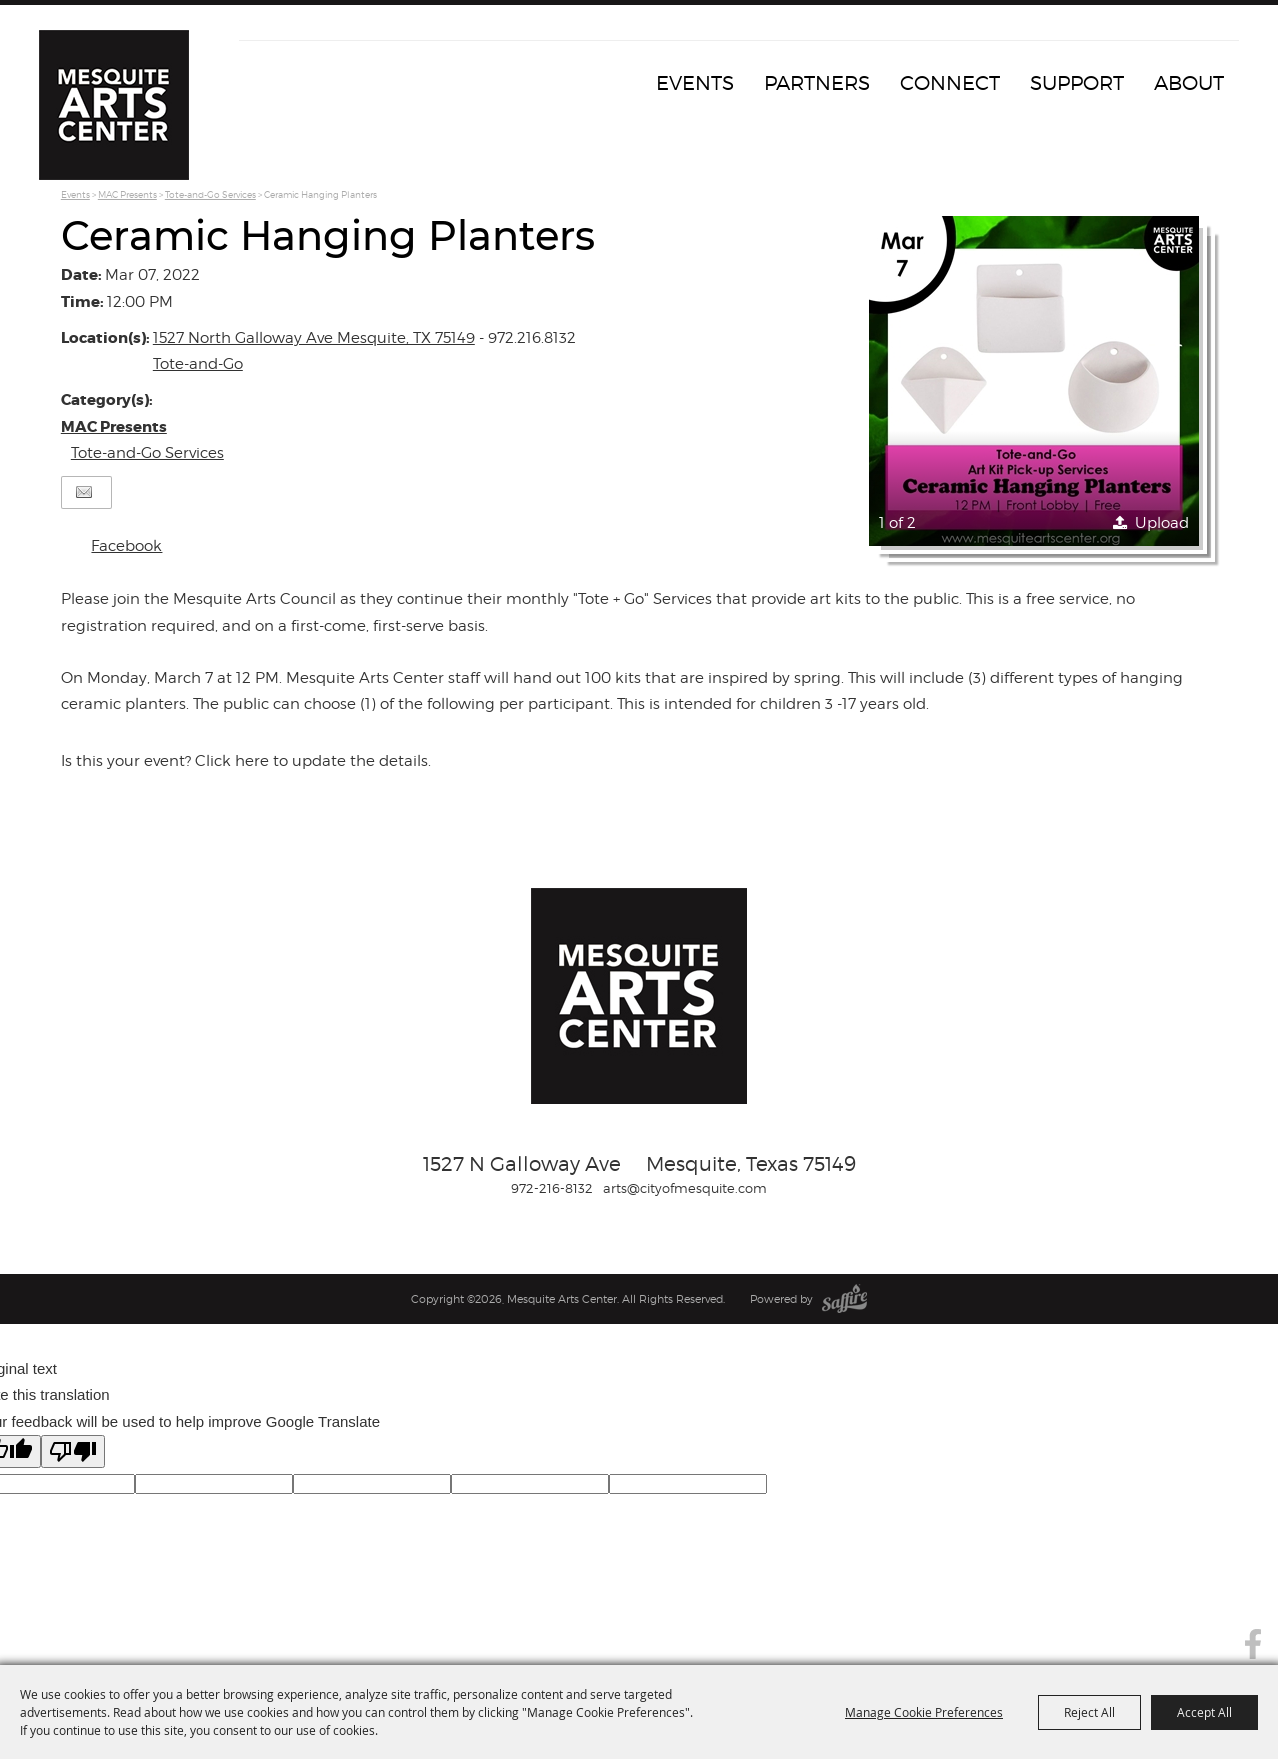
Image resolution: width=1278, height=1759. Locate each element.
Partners (817, 83)
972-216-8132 (552, 1188)
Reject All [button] (1089, 1712)
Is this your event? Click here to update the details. (246, 761)
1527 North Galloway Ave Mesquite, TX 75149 (314, 338)
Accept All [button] (1204, 1712)
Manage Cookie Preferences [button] (924, 1712)
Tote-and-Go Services (210, 194)
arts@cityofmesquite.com (685, 1188)
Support (1077, 83)
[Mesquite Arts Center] (114, 105)
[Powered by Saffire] (844, 1299)
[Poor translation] (73, 1451)
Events (695, 83)
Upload (1162, 523)
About (1189, 83)
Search (1251, 1599)
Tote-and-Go (198, 364)
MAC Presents (127, 194)
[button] (1034, 381)
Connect (950, 83)
